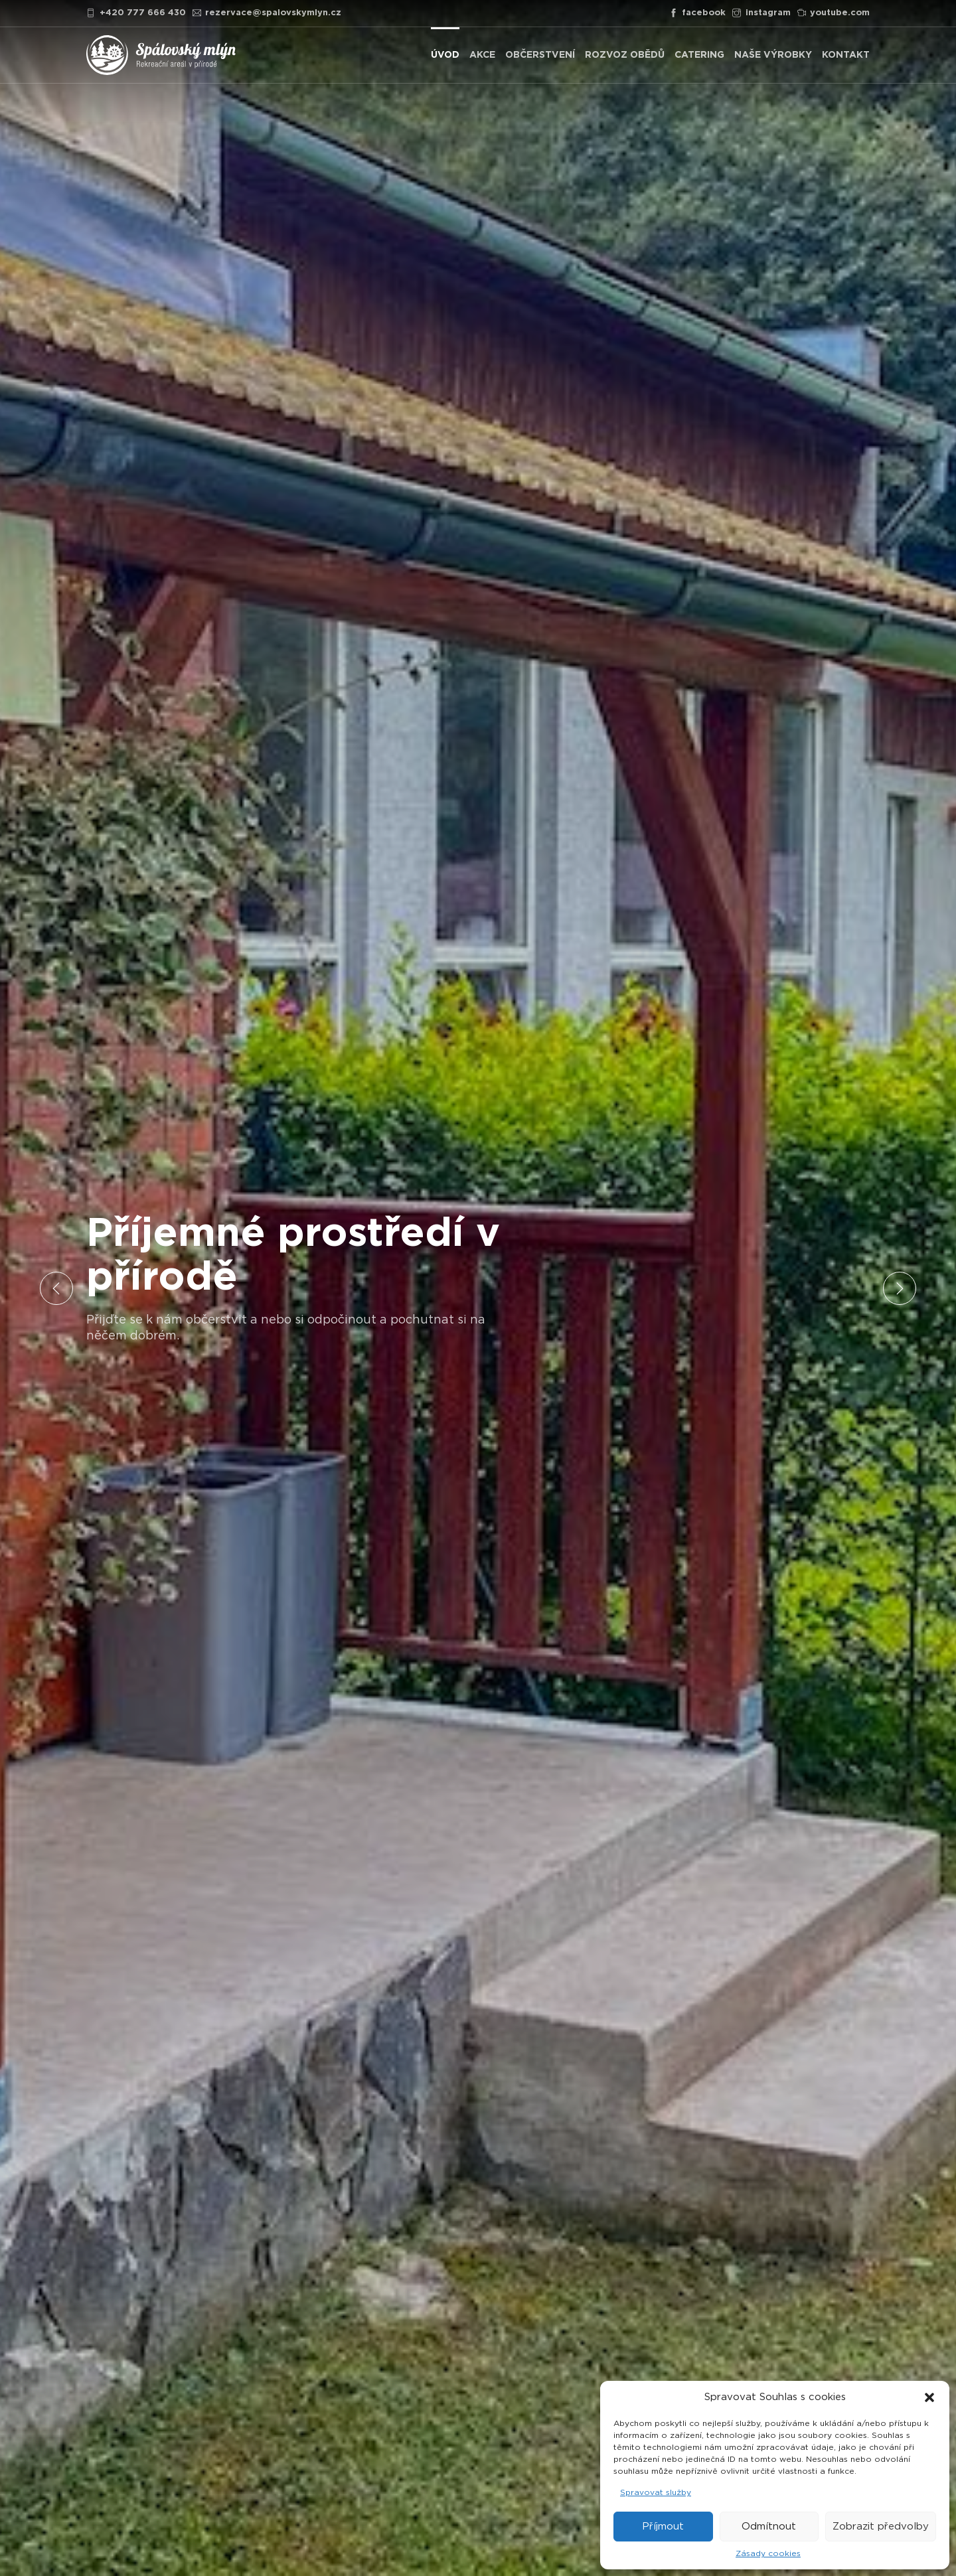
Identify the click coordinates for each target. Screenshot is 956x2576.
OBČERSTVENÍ (540, 55)
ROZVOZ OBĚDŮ (625, 55)
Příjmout (663, 2527)
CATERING (699, 55)
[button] (929, 2397)
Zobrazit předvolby (881, 2527)
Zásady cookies (768, 2553)
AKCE (482, 55)
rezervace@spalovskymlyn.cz (267, 13)
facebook (697, 13)
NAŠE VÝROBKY (773, 55)
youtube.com (833, 13)
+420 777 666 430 (136, 13)
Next (899, 1288)
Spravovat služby (655, 2492)
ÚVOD (445, 55)
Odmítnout (769, 2527)
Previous (56, 1288)
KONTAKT (846, 55)
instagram (761, 13)
